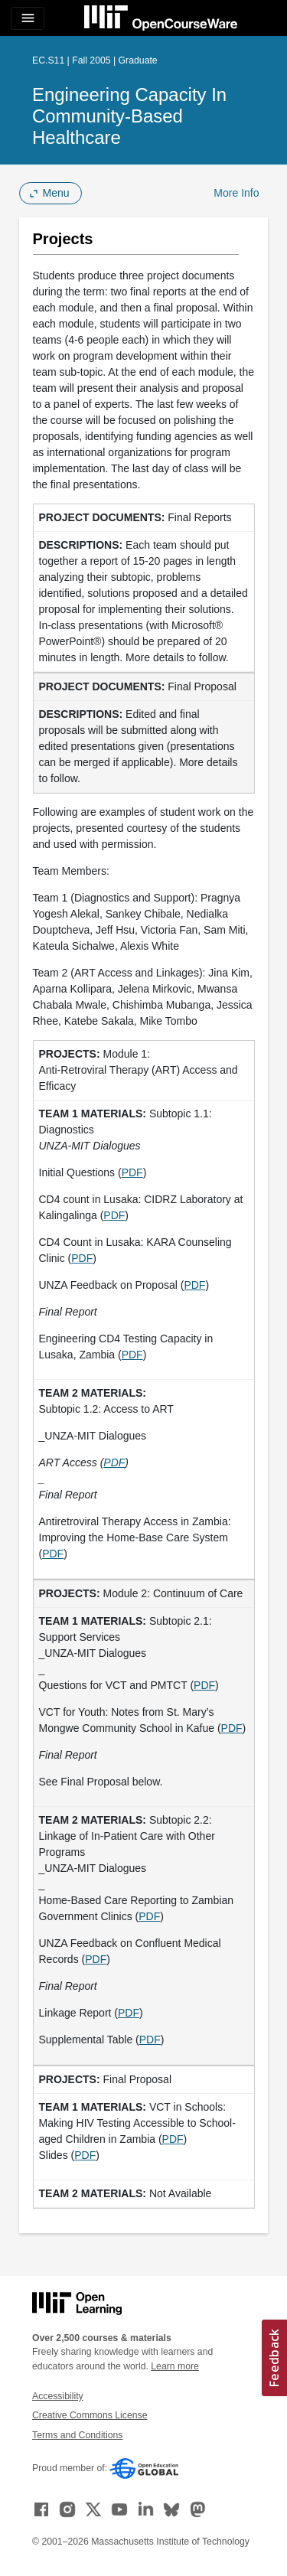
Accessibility (57, 2396)
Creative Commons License (89, 2415)
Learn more (175, 2366)
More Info (236, 193)
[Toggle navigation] (27, 18)
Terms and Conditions (77, 2435)
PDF (132, 1172)
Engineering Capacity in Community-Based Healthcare (129, 116)
